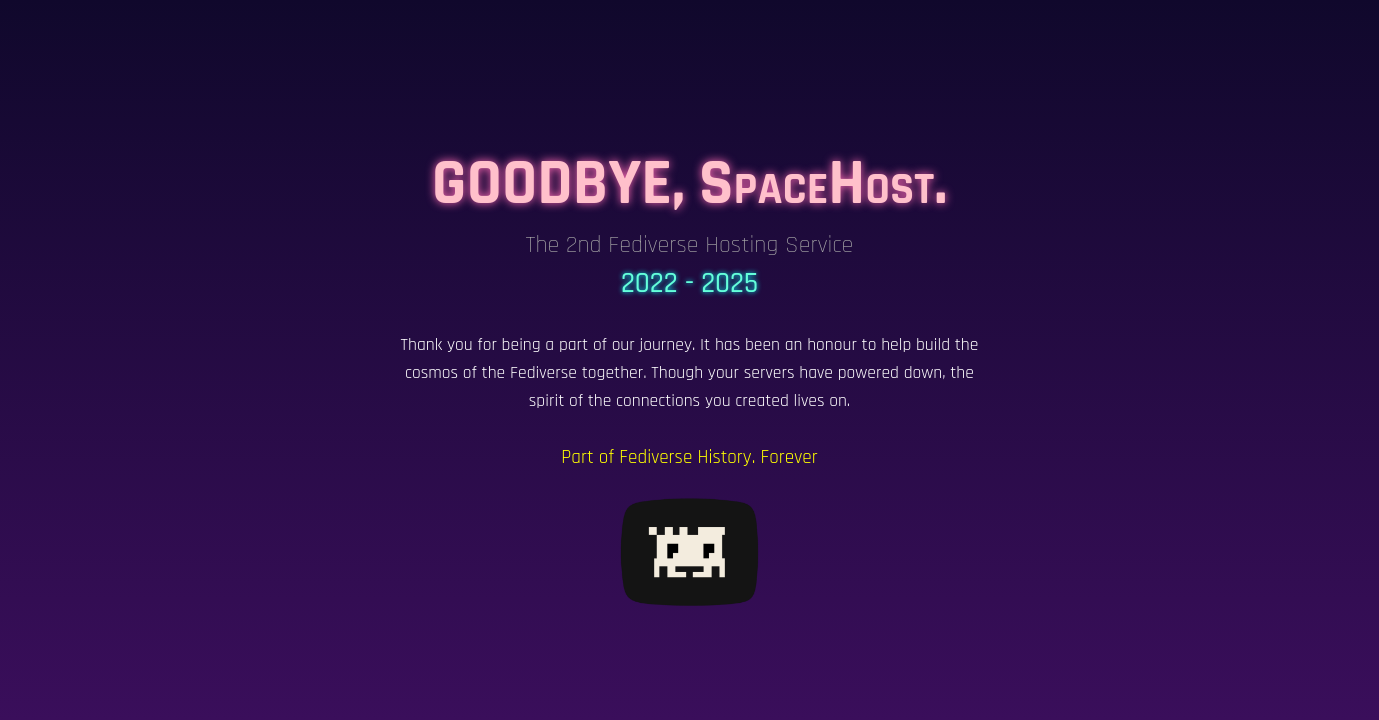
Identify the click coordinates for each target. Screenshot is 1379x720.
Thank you (437, 345)
